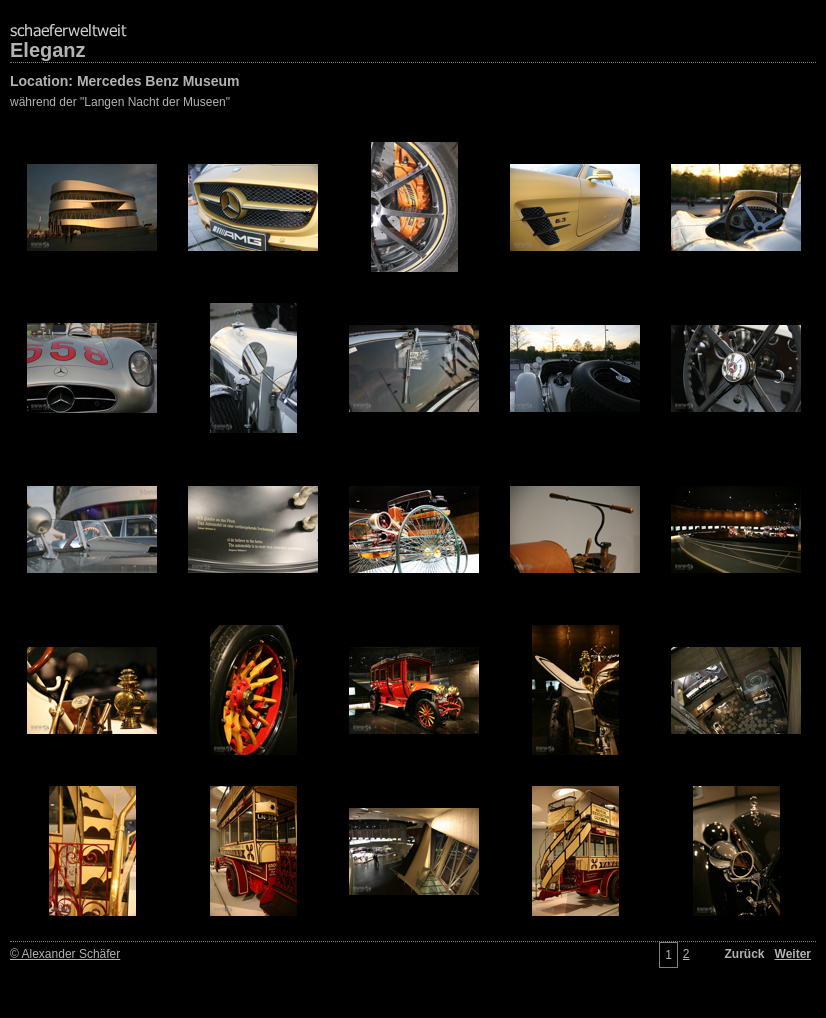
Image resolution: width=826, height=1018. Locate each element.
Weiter (793, 954)
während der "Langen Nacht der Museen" (120, 102)
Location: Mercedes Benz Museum (125, 81)
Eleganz (48, 50)
